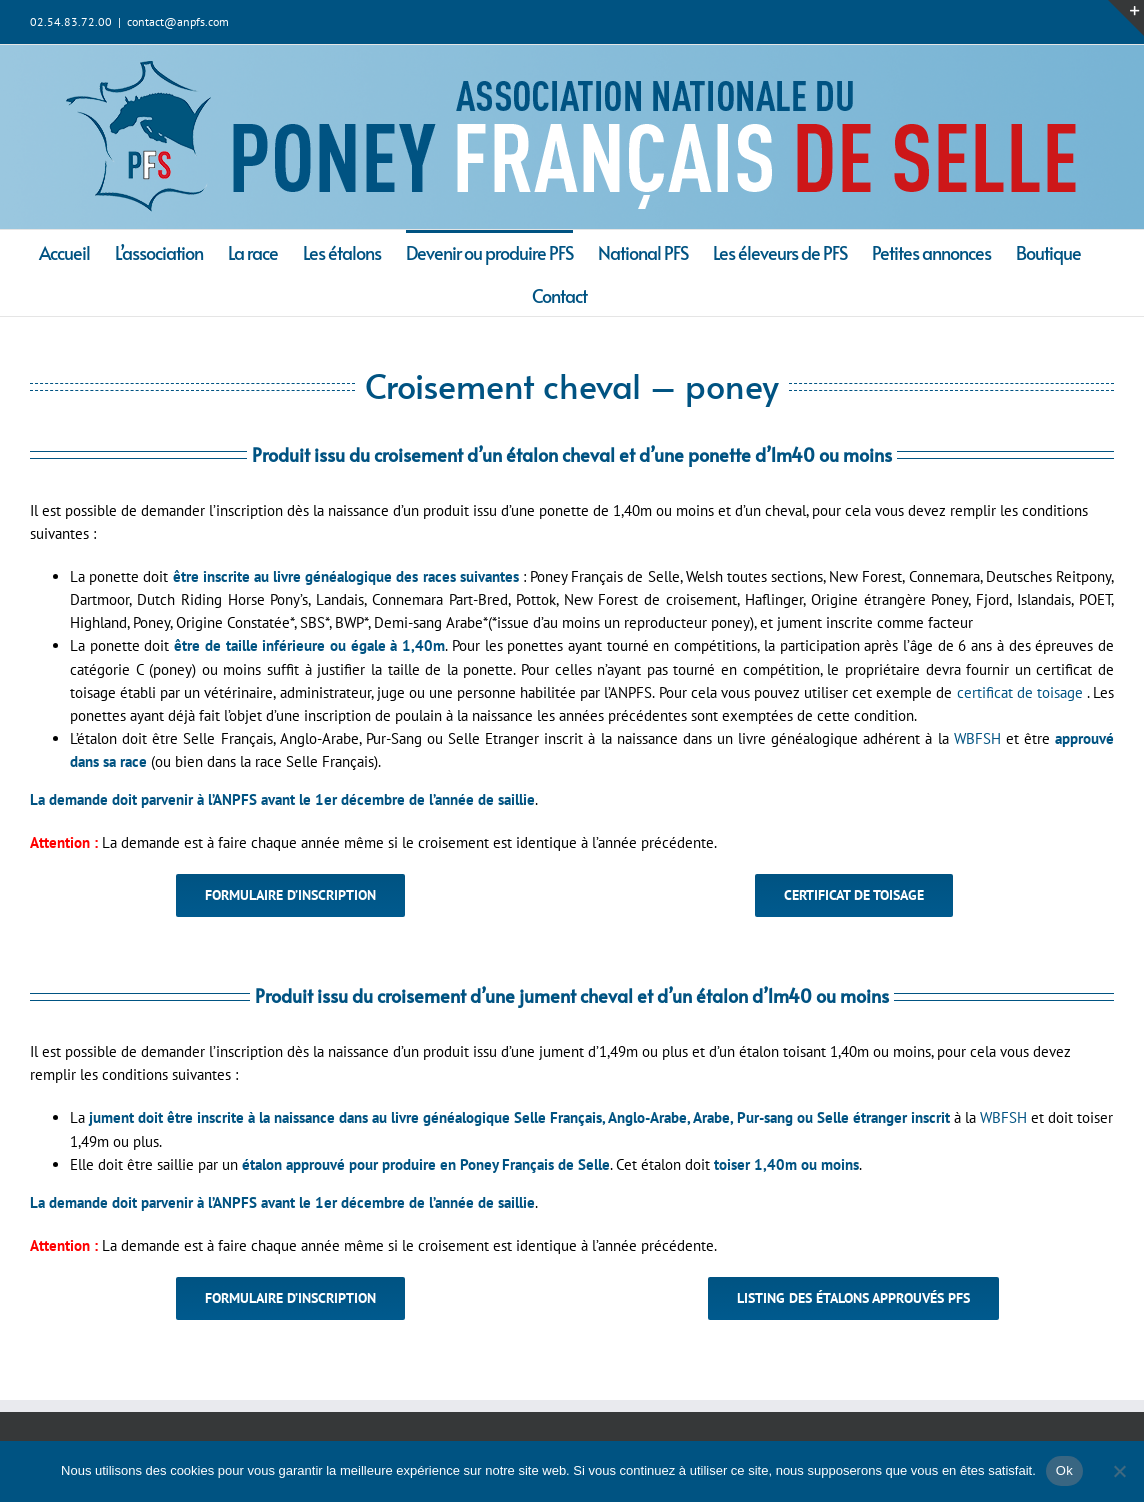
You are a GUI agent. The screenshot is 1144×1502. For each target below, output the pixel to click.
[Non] (1119, 1471)
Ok (1064, 1470)
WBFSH (977, 738)
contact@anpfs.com (178, 21)
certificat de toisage (1020, 692)
